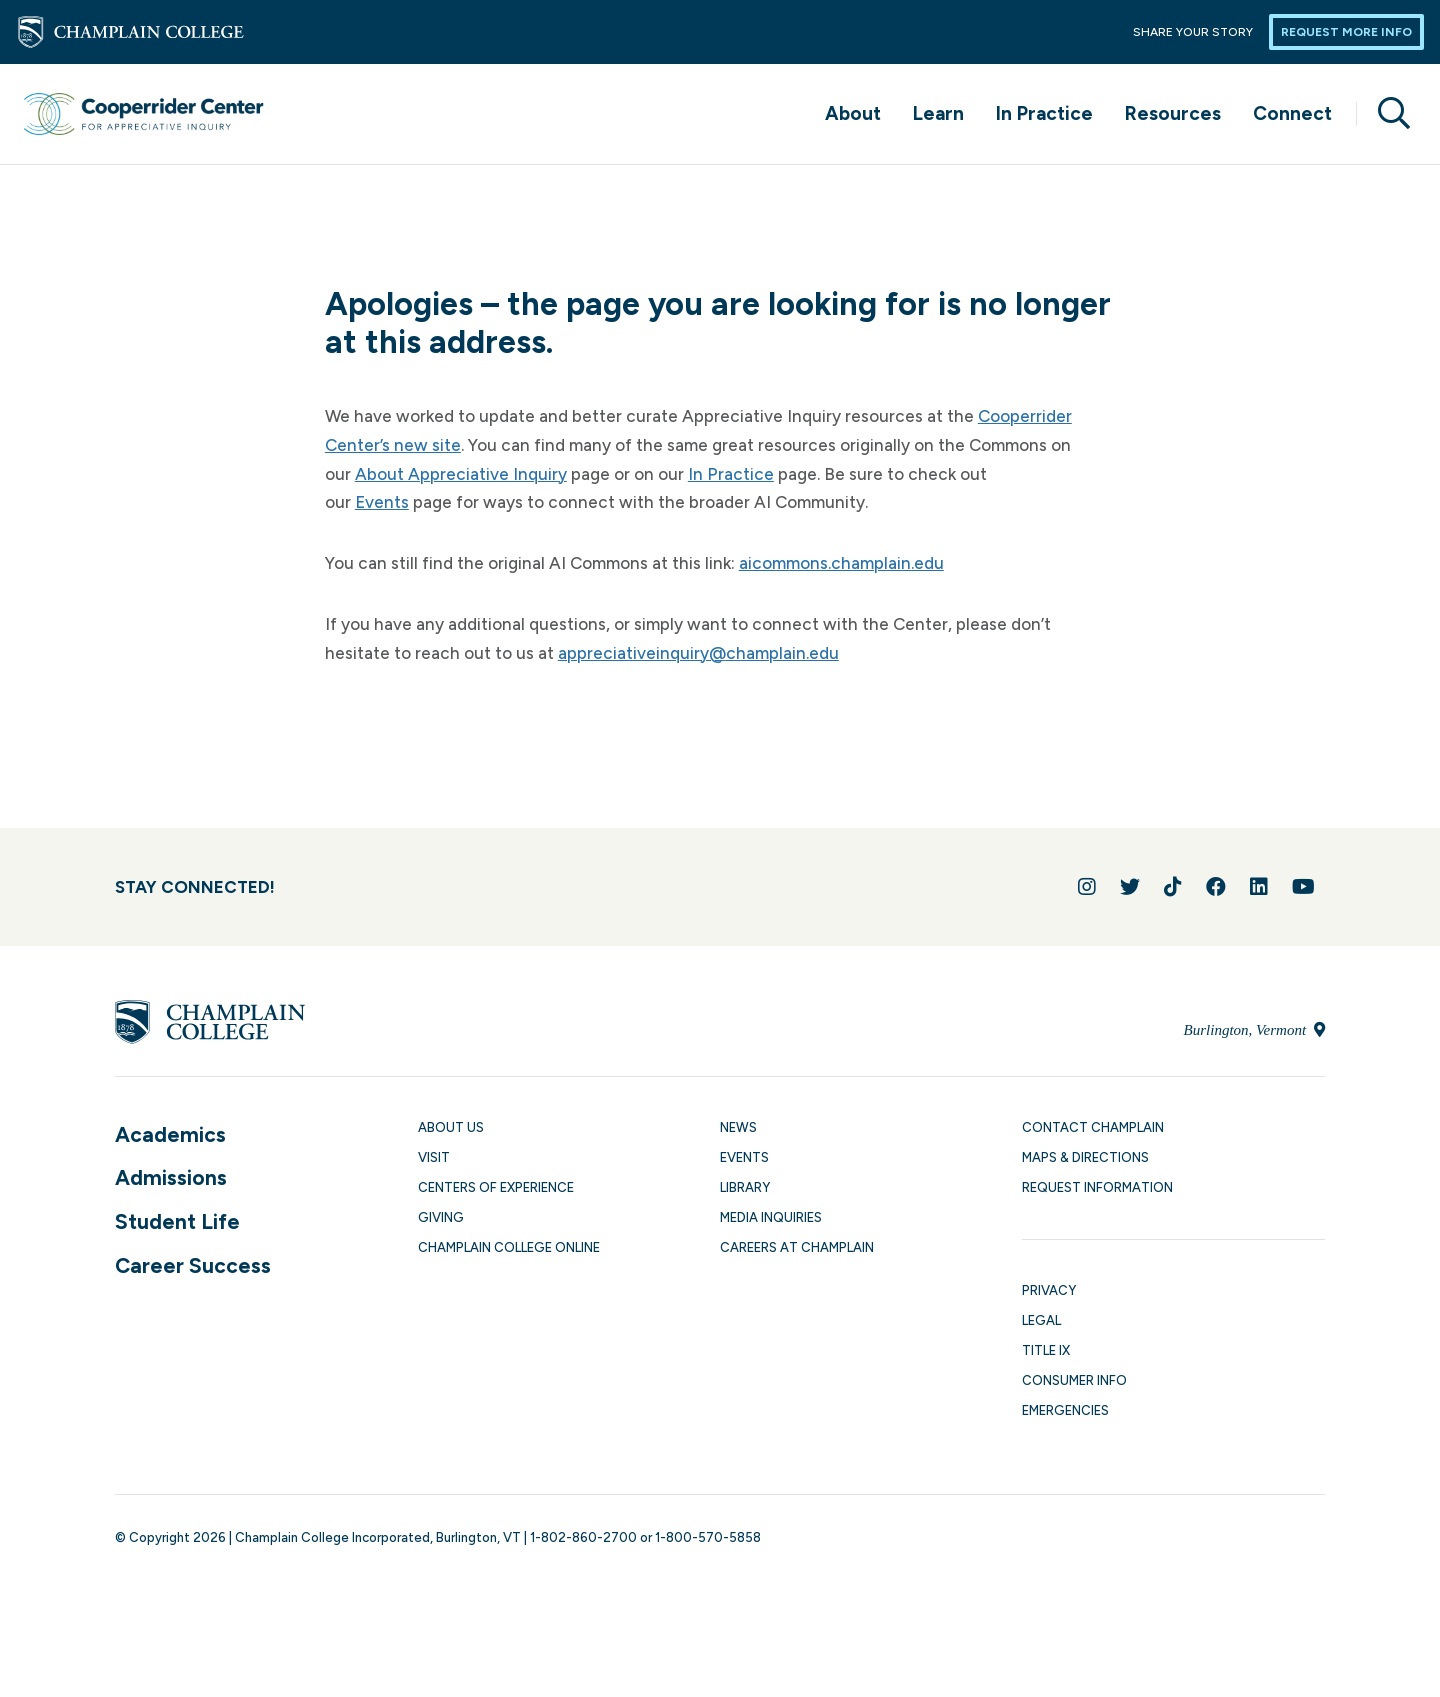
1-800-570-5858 (708, 1537)
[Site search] (1386, 114)
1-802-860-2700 (583, 1537)
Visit (434, 1157)
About (853, 113)
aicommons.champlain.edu (841, 563)
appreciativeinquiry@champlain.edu (698, 653)
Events (382, 502)
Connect (1292, 113)
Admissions (171, 1177)
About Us (451, 1127)
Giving (441, 1217)
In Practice (1044, 113)
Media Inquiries (771, 1217)
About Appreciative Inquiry (461, 474)
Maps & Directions (1085, 1157)
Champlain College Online (509, 1247)
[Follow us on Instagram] (1087, 887)
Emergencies (1065, 1410)
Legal (1041, 1320)
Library (745, 1187)
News (738, 1127)
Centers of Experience (496, 1187)
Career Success (193, 1265)
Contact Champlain (1093, 1127)
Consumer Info (1074, 1380)
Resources (1173, 113)
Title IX (1046, 1350)
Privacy (1049, 1290)
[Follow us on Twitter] (1130, 887)
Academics (170, 1134)
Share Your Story (1193, 32)
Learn (938, 113)
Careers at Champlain (797, 1247)
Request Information (1097, 1187)
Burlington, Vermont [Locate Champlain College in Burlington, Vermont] (1254, 1030)
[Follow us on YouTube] (1303, 887)
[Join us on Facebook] (1216, 887)
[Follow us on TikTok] (1173, 887)
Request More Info (1346, 32)
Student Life (177, 1221)
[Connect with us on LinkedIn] (1259, 887)
